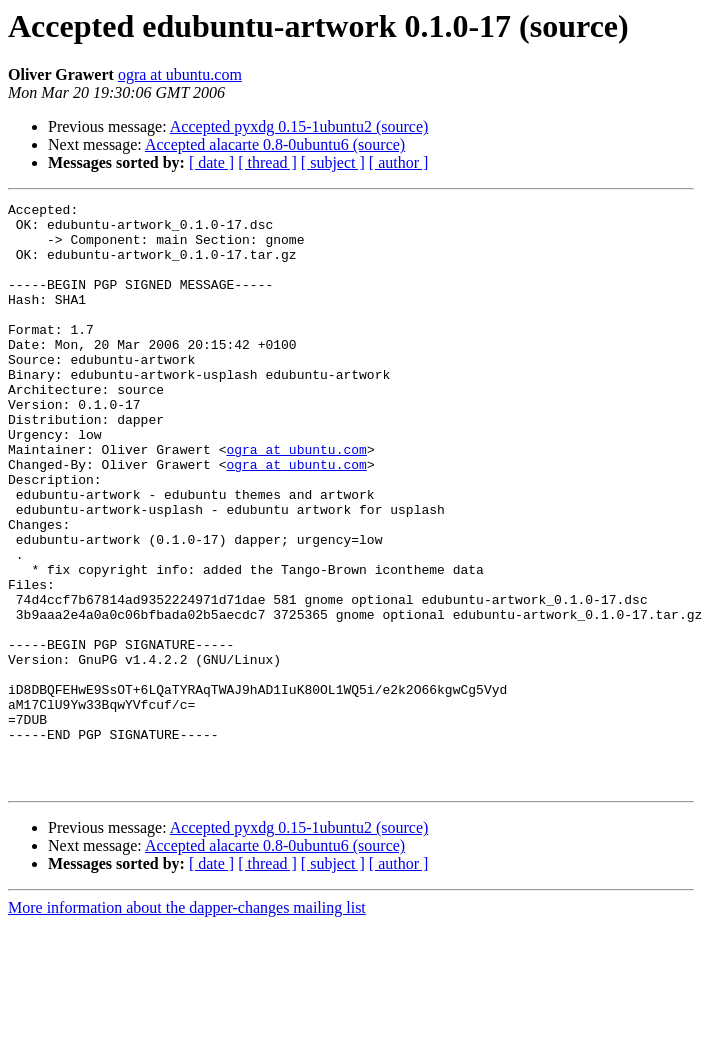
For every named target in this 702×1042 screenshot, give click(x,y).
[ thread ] (267, 162)
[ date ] (211, 162)
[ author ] (399, 162)
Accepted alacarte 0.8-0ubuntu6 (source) (275, 144)
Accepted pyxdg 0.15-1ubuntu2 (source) (299, 126)
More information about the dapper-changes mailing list (187, 1024)
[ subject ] (333, 162)
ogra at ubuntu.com (180, 74)
